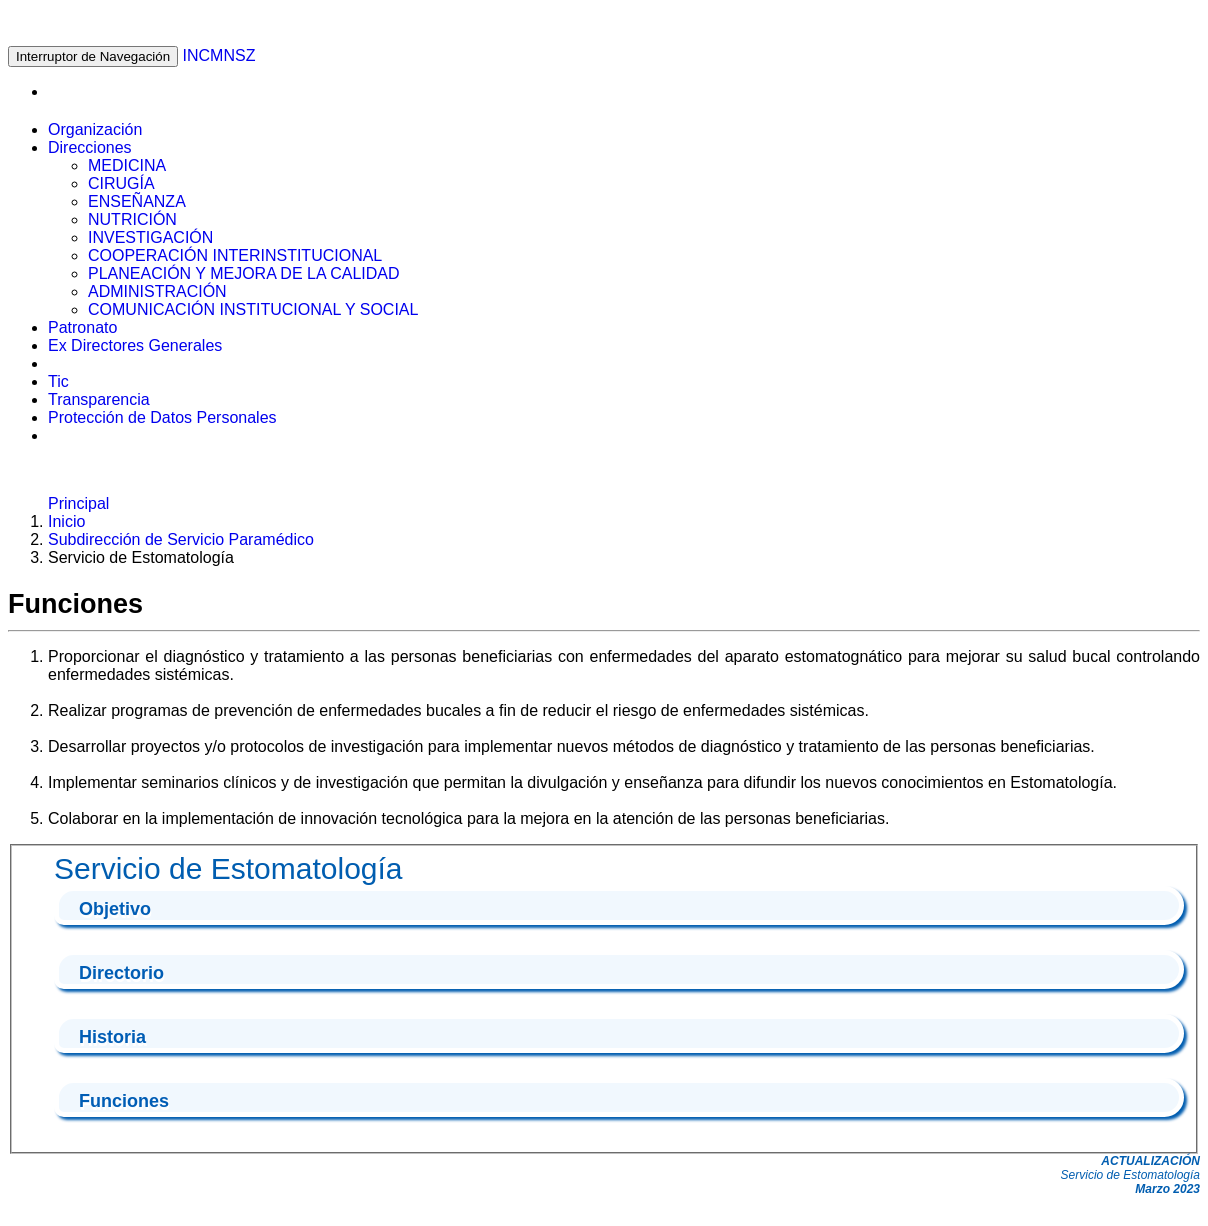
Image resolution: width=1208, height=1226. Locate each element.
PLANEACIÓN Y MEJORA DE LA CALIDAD (244, 273)
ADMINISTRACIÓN (157, 291)
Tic (58, 381)
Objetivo (115, 909)
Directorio (121, 973)
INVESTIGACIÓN (150, 237)
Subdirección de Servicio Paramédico (181, 539)
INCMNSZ (219, 55)
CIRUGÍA (121, 183)
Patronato (82, 327)
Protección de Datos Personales (162, 417)
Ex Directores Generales (135, 345)
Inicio (66, 521)
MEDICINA (127, 165)
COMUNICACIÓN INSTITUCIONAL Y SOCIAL (253, 309)
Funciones (124, 1101)
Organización (95, 129)
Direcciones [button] (90, 147)
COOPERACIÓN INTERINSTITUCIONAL (235, 255)
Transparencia (99, 399)
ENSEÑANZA (137, 201)
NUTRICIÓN (132, 219)
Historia (112, 1037)
